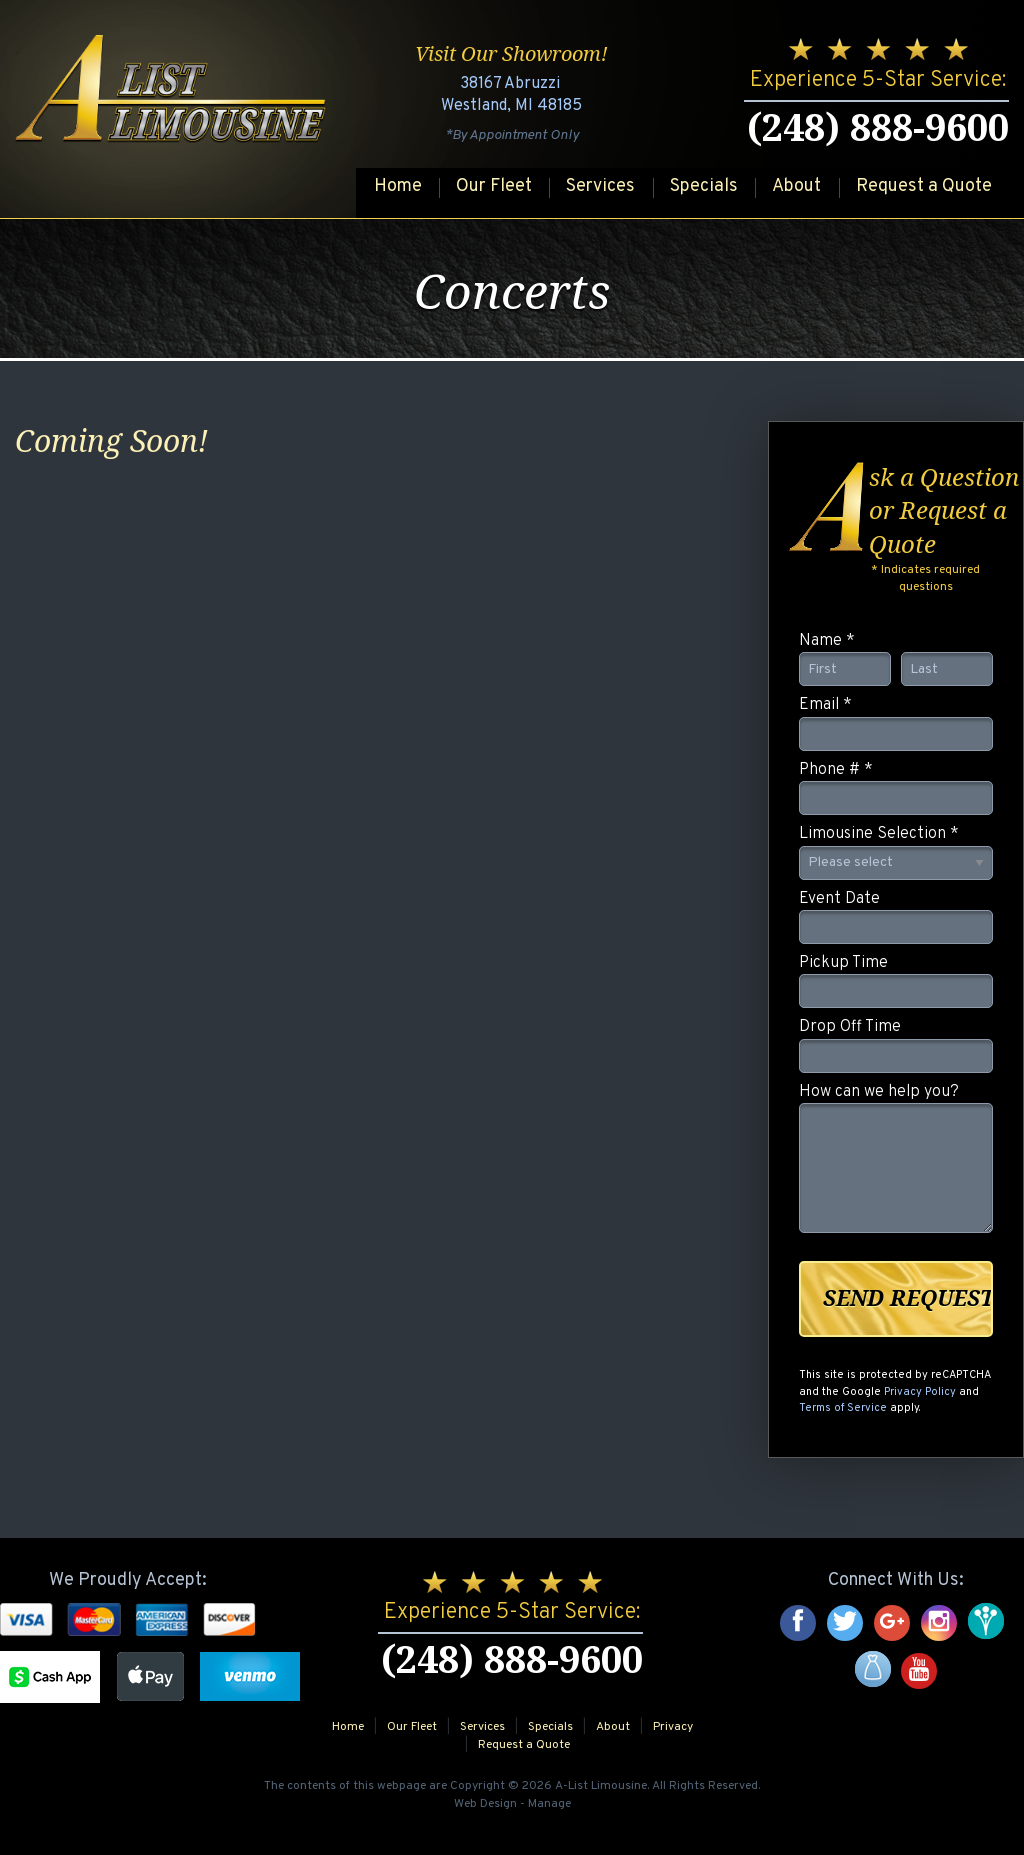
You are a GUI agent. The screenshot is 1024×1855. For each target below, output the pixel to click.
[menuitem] (397, 188)
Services (600, 186)
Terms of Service (843, 1408)
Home (398, 186)
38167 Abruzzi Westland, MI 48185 (511, 95)
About (796, 186)
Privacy (673, 1727)
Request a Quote (924, 186)
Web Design (485, 1804)
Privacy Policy (920, 1392)
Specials (704, 186)
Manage (549, 1804)
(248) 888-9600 (878, 128)
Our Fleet (494, 186)
